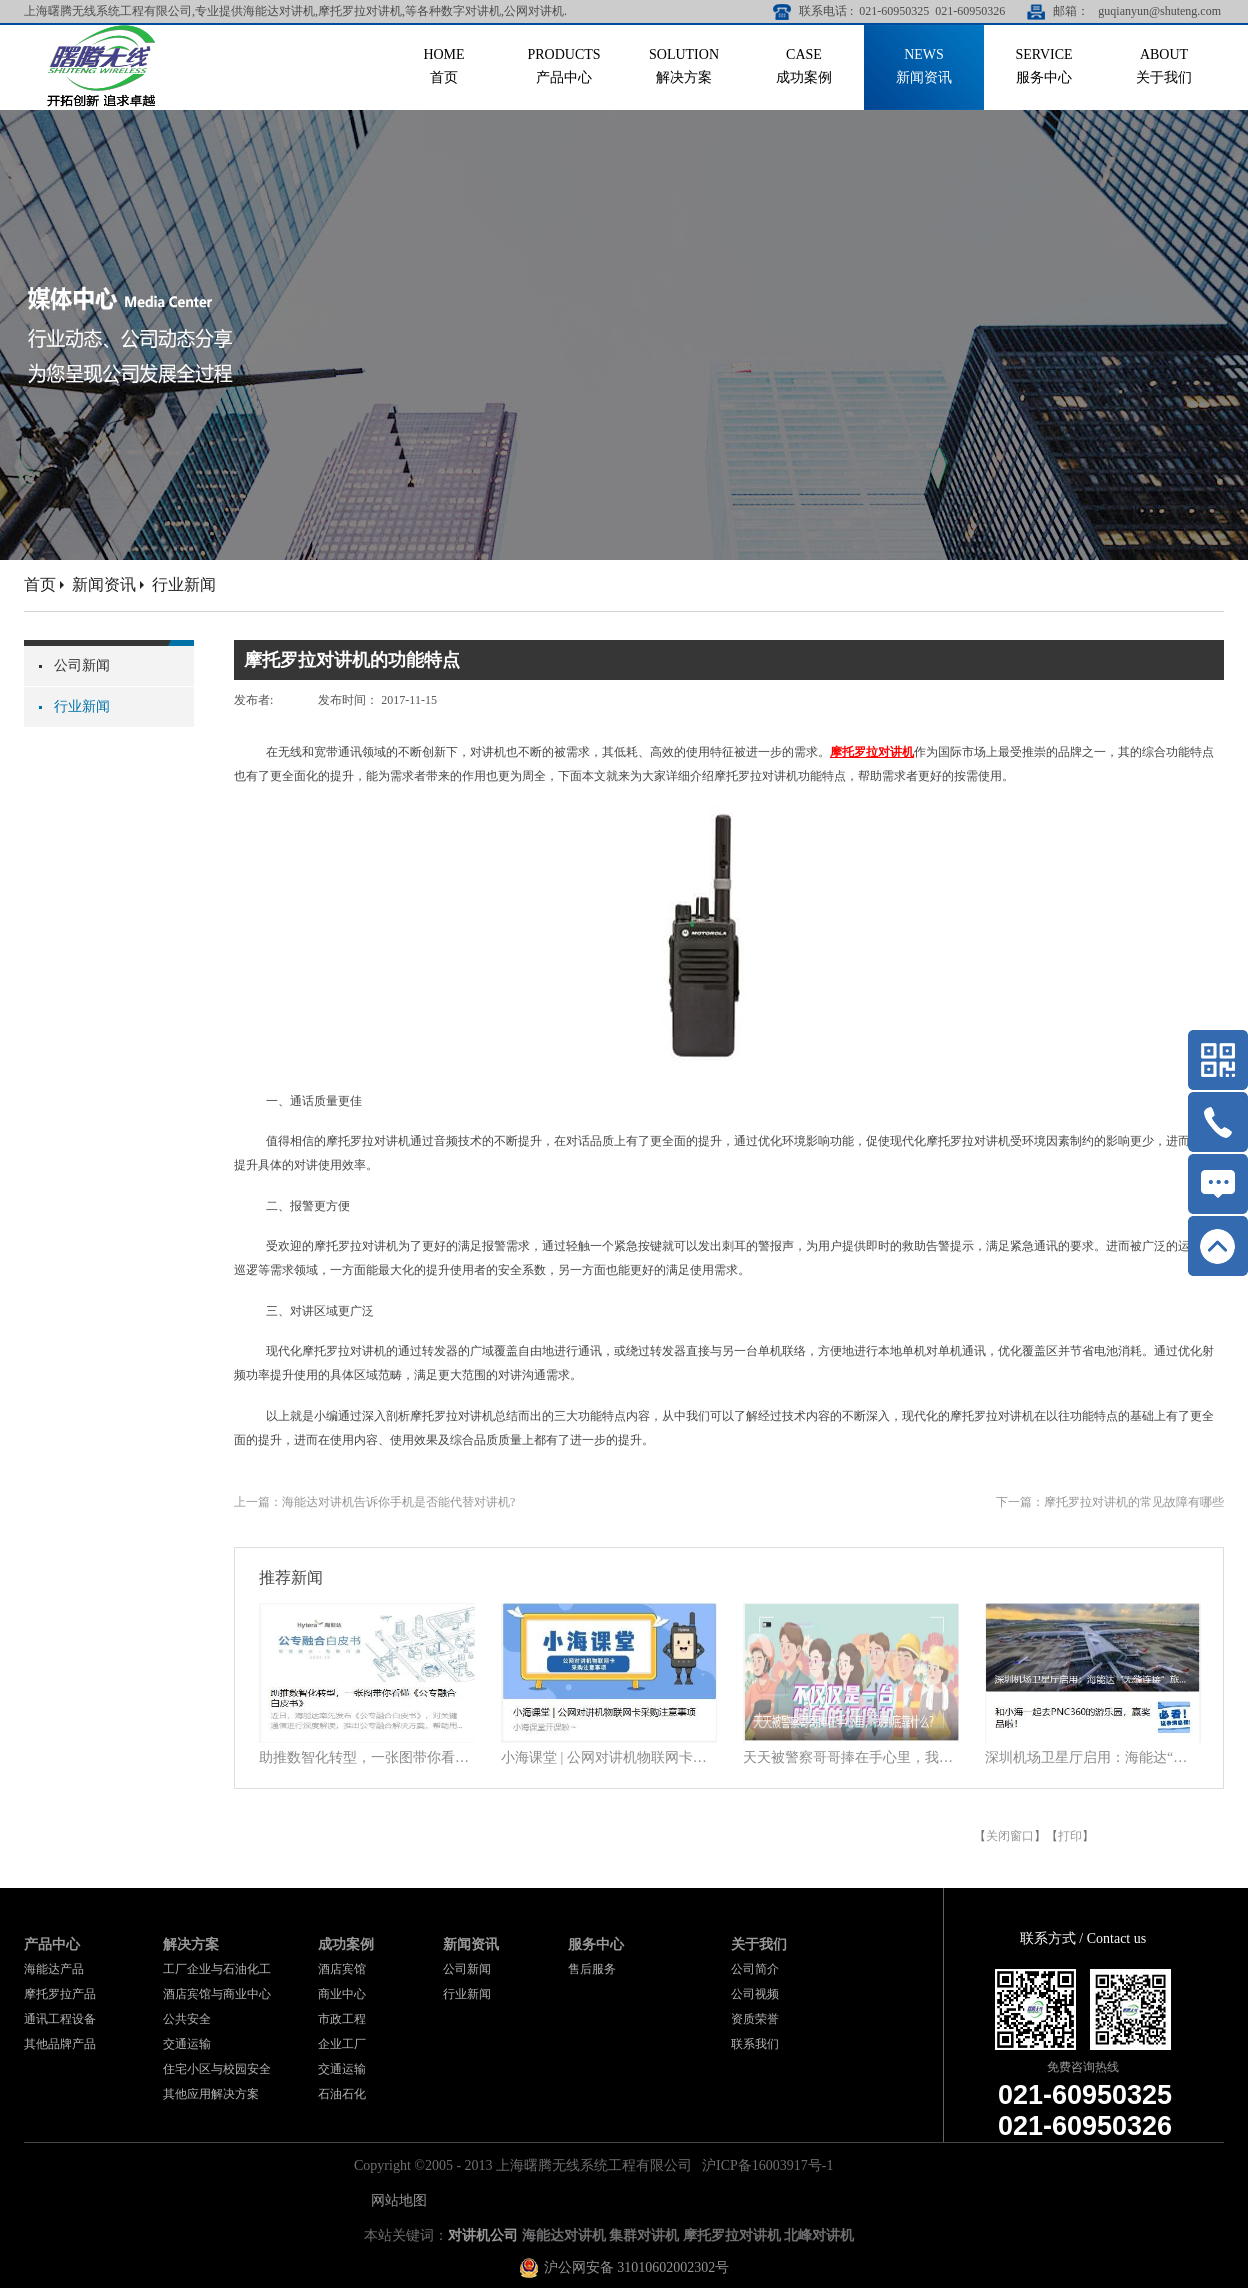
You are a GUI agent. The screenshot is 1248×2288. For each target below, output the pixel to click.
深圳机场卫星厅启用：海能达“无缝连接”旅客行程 (1093, 1757)
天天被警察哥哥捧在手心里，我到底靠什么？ (851, 1757)
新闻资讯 (104, 584)
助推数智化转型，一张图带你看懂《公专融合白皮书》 (367, 1757)
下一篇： (1110, 1502)
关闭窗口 (1010, 1836)
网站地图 (395, 2200)
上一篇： (374, 1502)
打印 (1070, 1836)
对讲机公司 (483, 2235)
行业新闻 (184, 584)
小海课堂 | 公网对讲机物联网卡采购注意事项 (609, 1757)
